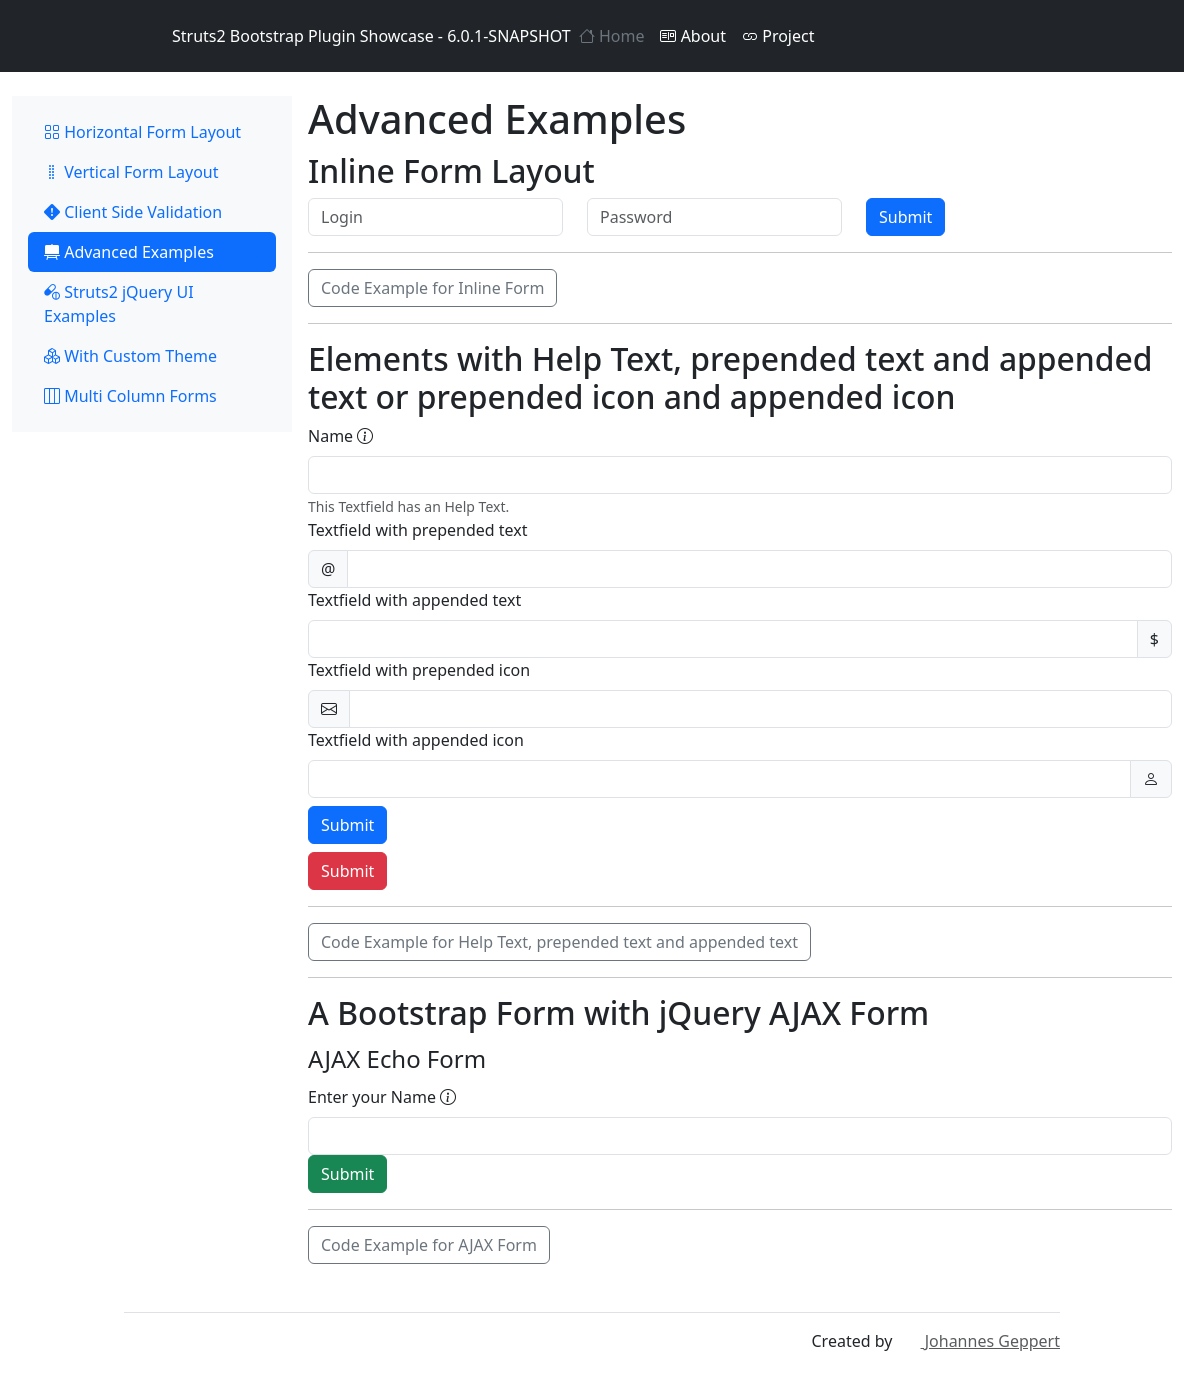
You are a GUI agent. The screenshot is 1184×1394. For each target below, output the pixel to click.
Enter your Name (382, 1097)
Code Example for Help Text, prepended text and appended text (559, 942)
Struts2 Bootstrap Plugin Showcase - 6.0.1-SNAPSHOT (347, 36)
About (693, 36)
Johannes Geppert (978, 1341)
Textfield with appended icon (416, 740)
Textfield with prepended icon (419, 670)
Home (612, 36)
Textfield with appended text (414, 600)
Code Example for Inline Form (432, 288)
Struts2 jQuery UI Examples (119, 304)
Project (778, 36)
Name (340, 436)
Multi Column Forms (130, 396)
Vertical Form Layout (131, 172)
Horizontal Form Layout (142, 132)
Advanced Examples (129, 252)
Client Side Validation (133, 212)
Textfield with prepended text (418, 530)
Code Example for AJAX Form (429, 1245)
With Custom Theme (130, 356)
